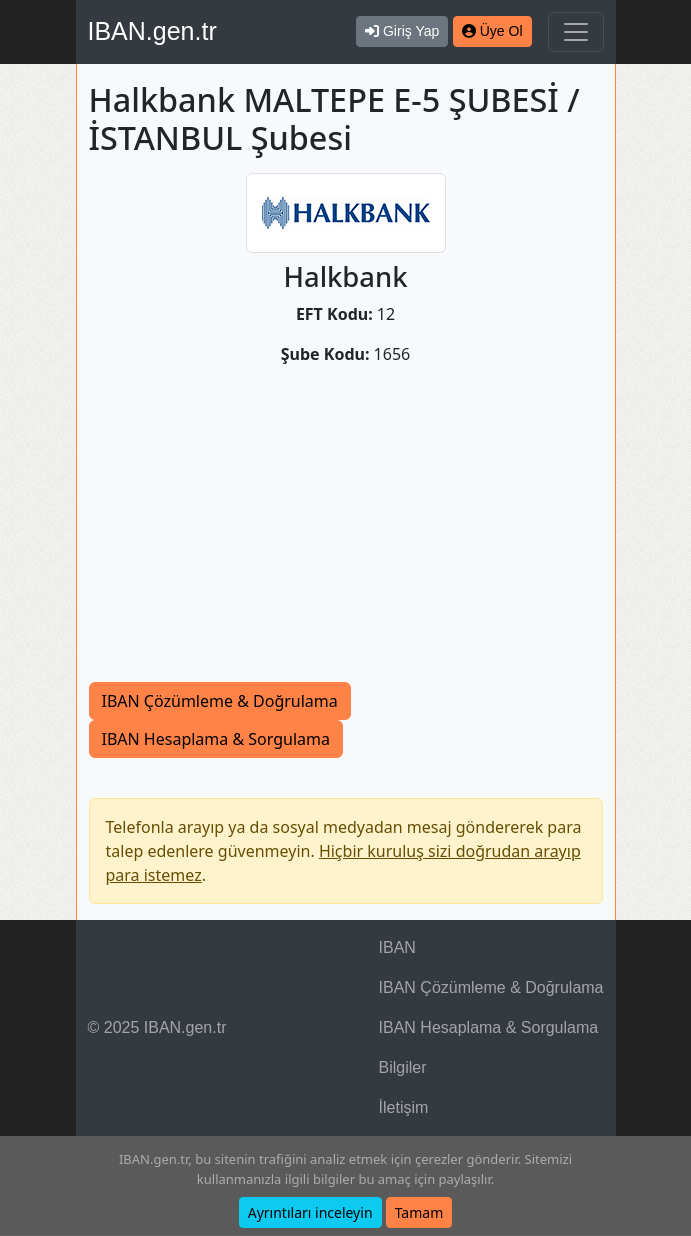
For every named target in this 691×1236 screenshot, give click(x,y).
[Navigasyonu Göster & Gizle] (576, 32)
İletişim (404, 1107)
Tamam (419, 1212)
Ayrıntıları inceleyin (310, 1212)
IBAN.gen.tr (152, 31)
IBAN (397, 947)
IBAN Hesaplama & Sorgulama (216, 739)
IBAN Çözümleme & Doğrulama (220, 701)
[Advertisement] (346, 532)
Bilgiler (403, 1067)
